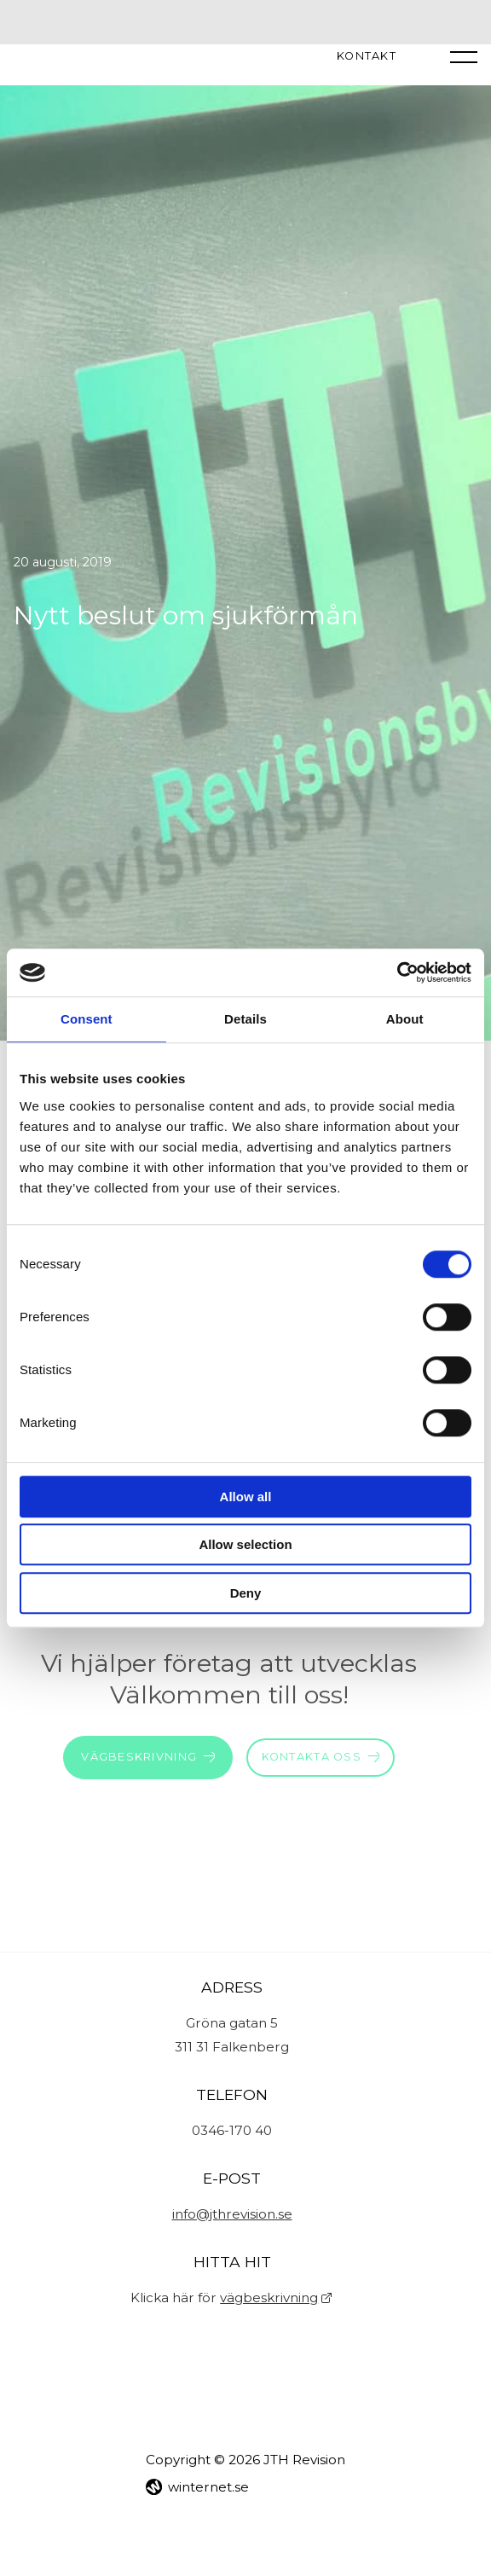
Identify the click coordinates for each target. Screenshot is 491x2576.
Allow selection (245, 1544)
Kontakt (366, 56)
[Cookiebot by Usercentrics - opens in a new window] (396, 972)
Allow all (246, 1496)
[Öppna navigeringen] (463, 56)
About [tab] (405, 1019)
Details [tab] (245, 1019)
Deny (246, 1593)
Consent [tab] (87, 1019)
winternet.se (208, 2487)
